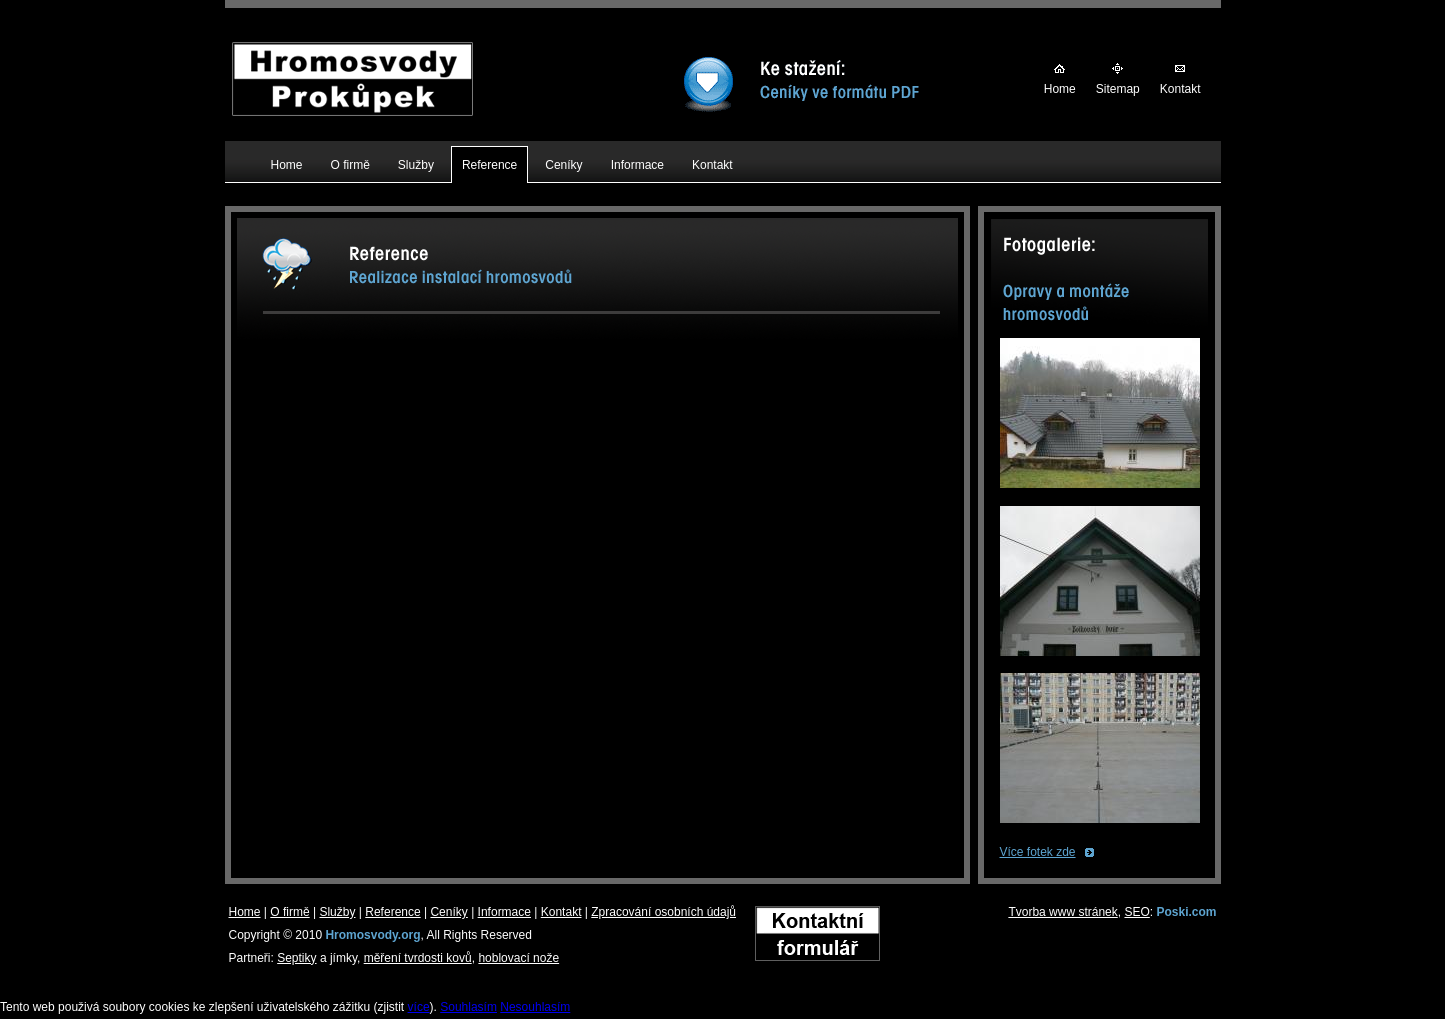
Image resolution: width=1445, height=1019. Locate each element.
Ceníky (448, 912)
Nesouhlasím (535, 1007)
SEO (1136, 912)
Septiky (296, 958)
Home (1060, 89)
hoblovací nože (518, 958)
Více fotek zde (1038, 852)
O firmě (289, 912)
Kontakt (1180, 89)
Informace (504, 912)
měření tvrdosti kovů (418, 958)
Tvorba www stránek (1062, 912)
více (419, 1007)
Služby (337, 912)
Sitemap (1118, 89)
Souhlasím (468, 1007)
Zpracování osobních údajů (663, 912)
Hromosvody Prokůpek (352, 53)
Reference (392, 912)
